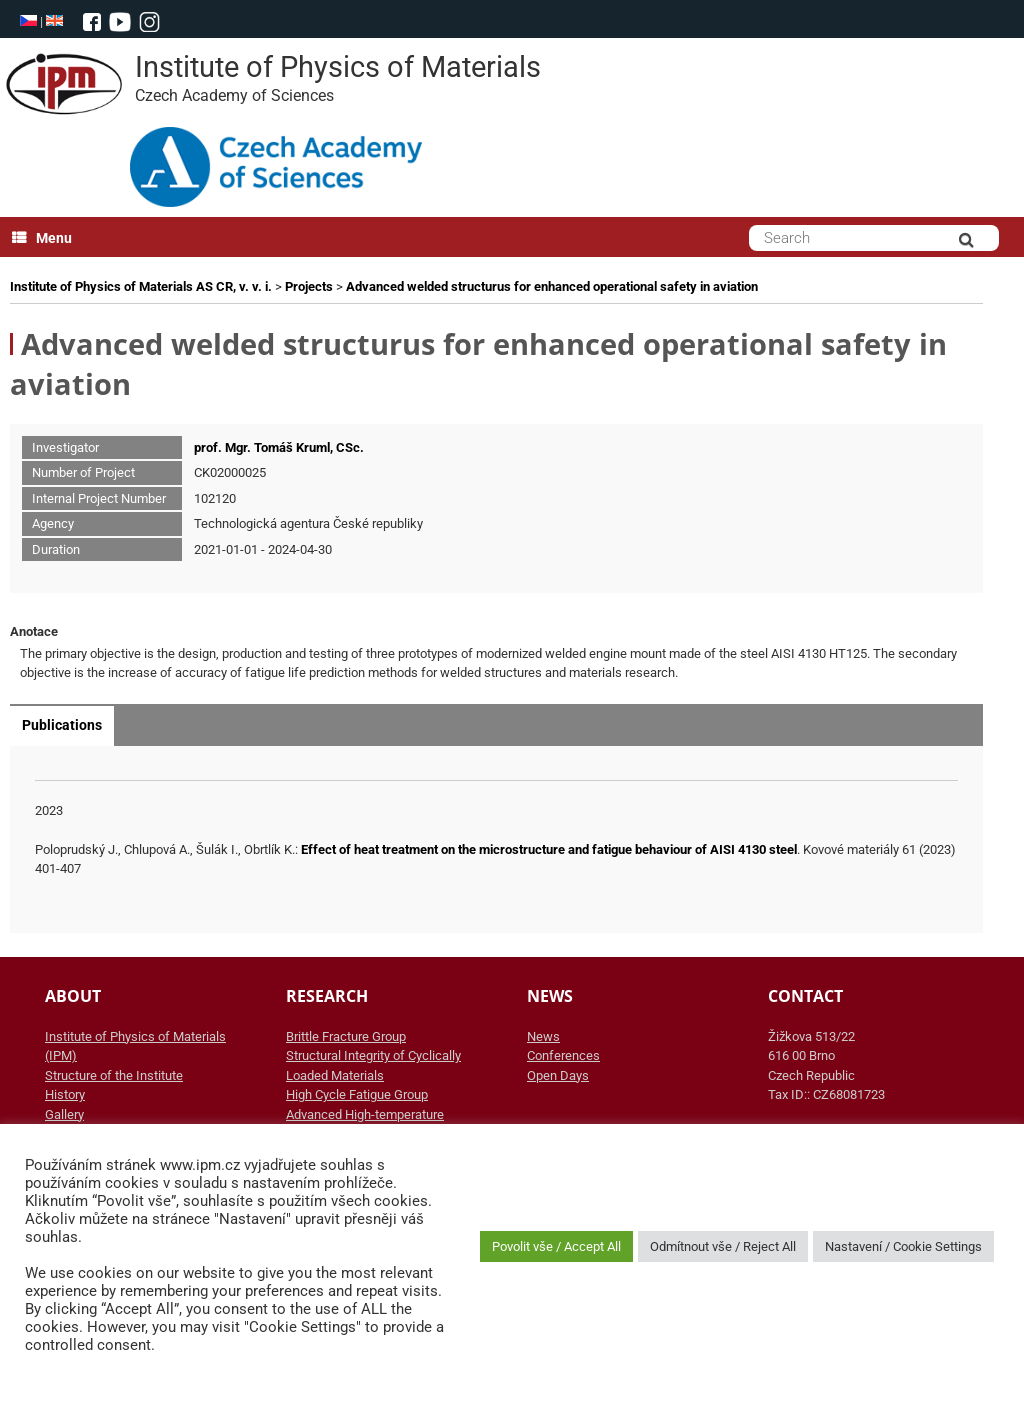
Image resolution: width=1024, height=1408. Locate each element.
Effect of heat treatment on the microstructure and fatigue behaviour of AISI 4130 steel (549, 849)
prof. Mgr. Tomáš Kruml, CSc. (279, 447)
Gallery (64, 1114)
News (543, 1036)
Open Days (558, 1075)
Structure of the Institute (114, 1075)
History (65, 1094)
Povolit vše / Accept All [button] (556, 1246)
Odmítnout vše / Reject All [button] (723, 1246)
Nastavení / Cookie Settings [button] (903, 1246)
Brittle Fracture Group (346, 1036)
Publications (62, 725)
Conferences (563, 1055)
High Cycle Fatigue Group (357, 1094)
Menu (42, 238)
